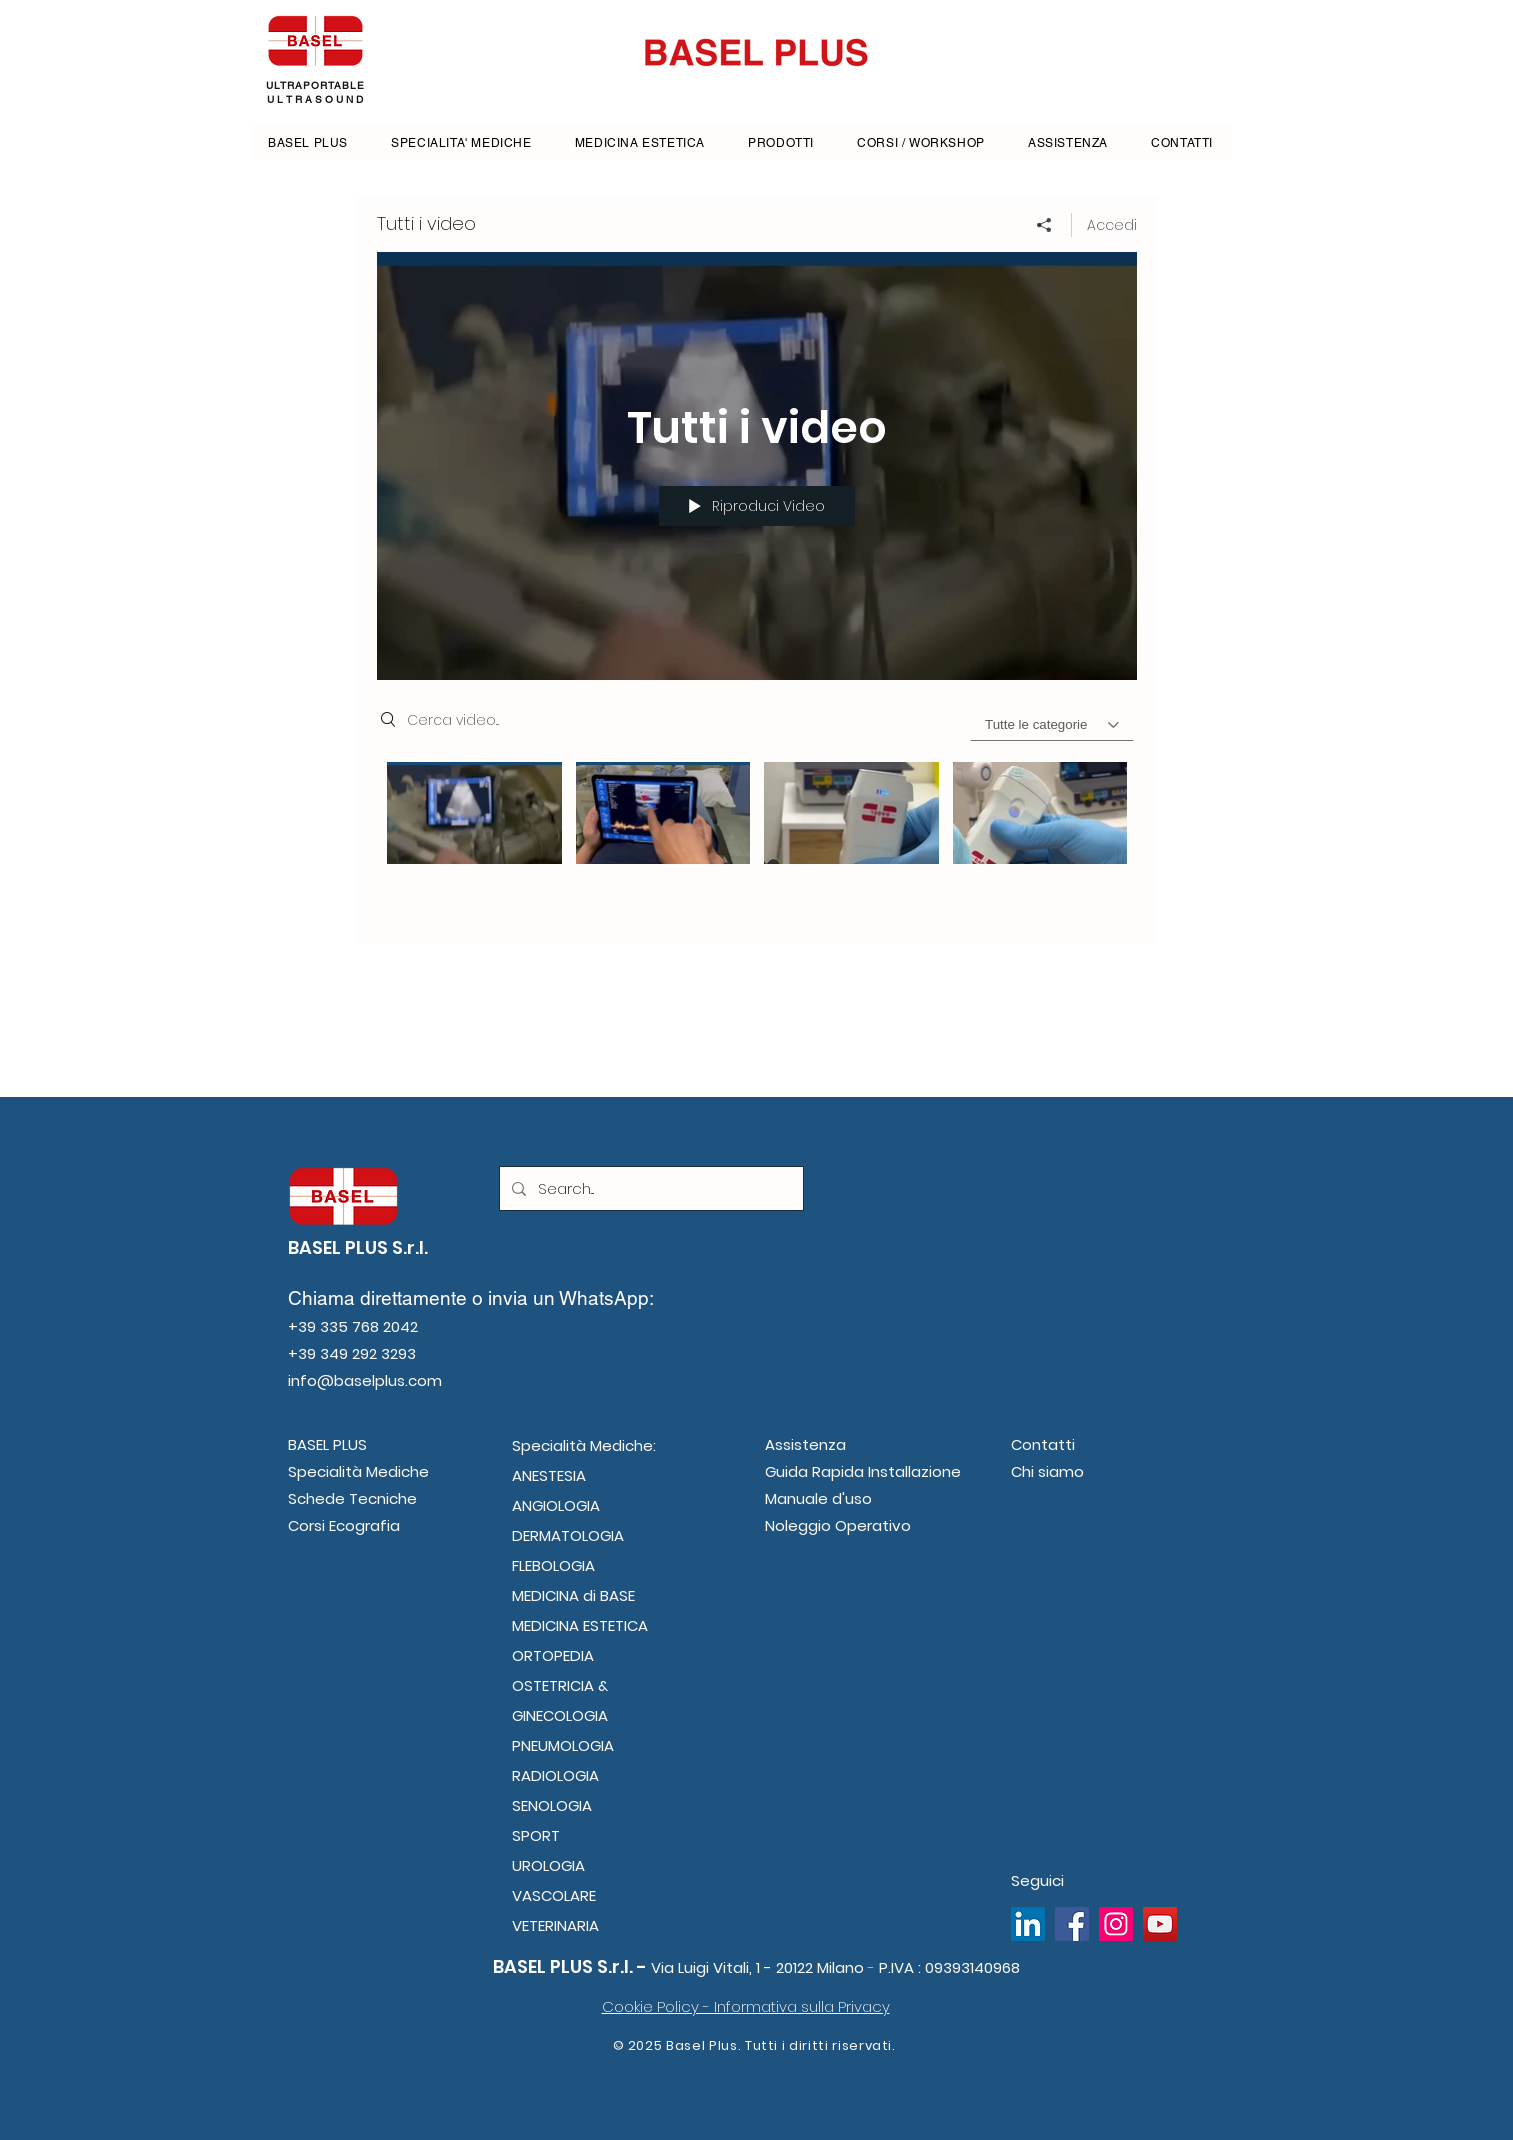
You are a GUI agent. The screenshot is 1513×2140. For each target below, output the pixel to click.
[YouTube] (1160, 1924)
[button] (781, 143)
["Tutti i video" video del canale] (757, 838)
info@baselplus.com (365, 1380)
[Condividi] (1044, 225)
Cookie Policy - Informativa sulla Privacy (746, 2006)
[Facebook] (1072, 1924)
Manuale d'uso (818, 1498)
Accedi (1112, 225)
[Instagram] (1116, 1924)
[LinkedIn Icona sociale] (1028, 1924)
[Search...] (649, 1188)
